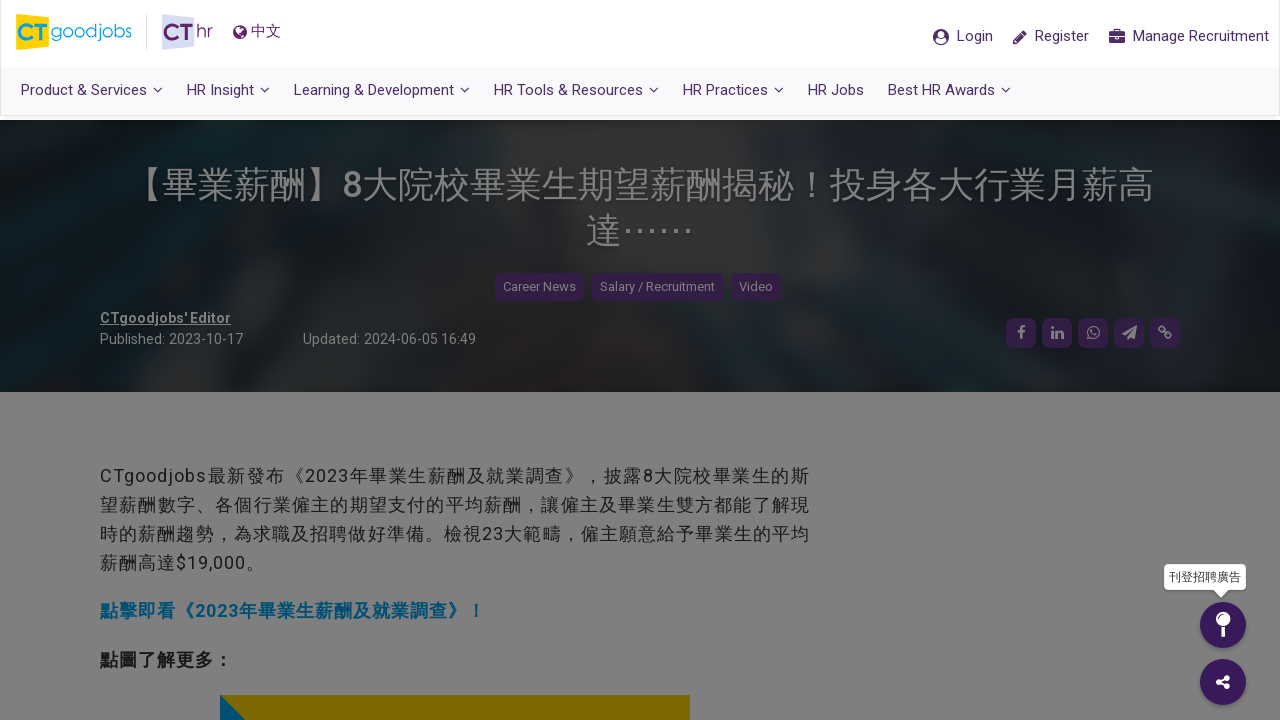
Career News (539, 287)
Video (756, 287)
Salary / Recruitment (657, 287)
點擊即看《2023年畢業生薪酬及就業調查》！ (293, 611)
